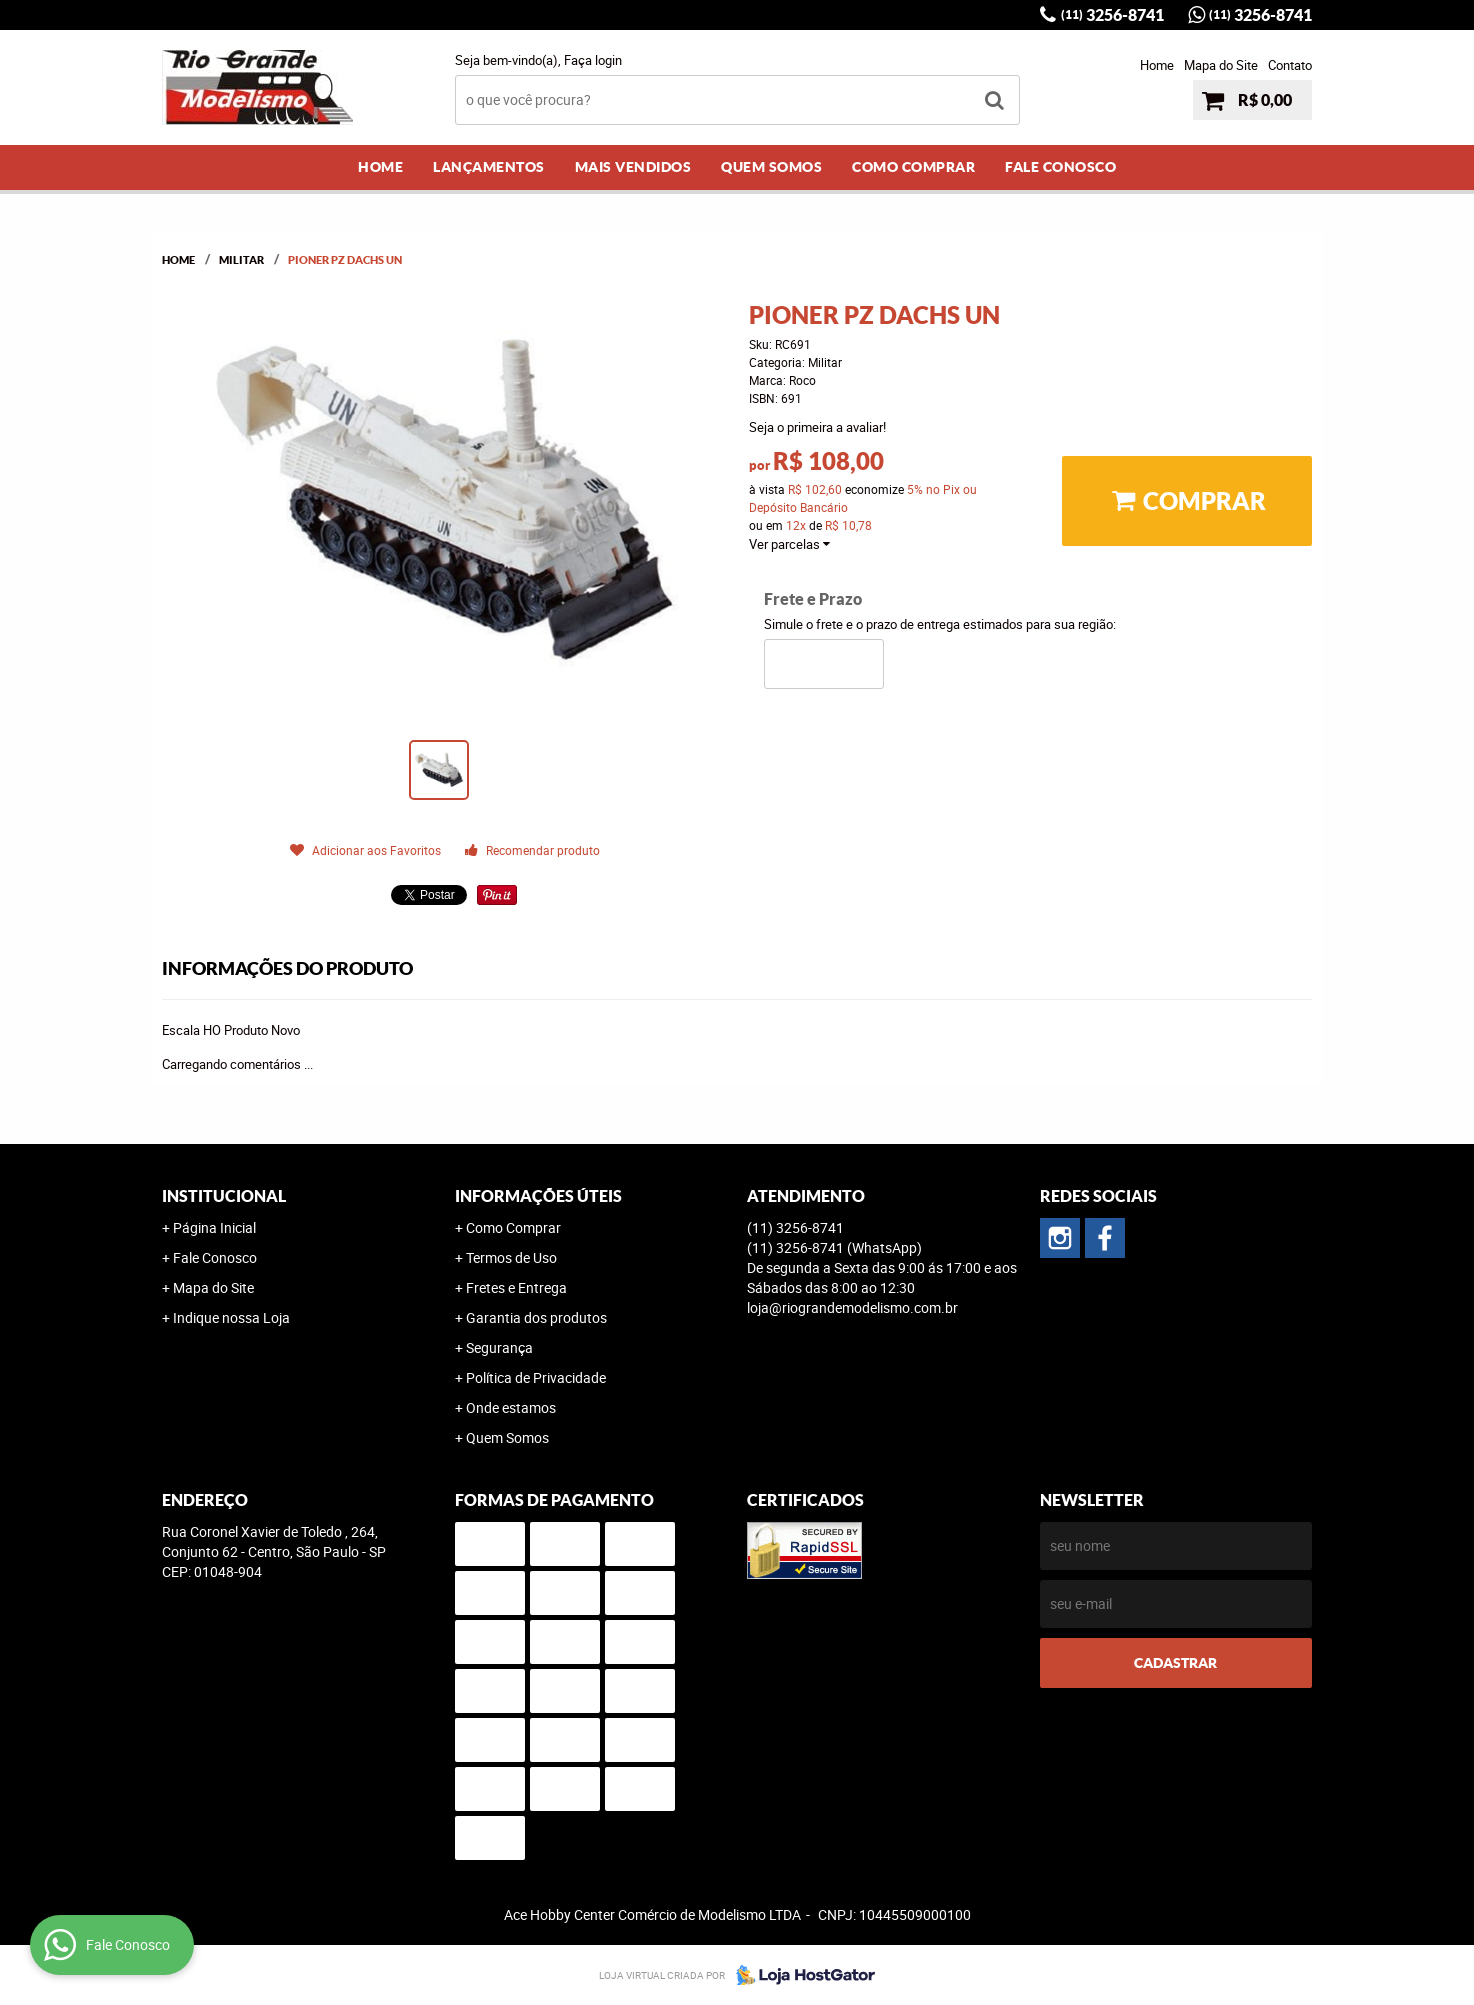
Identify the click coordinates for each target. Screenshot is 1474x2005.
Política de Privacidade (536, 1377)
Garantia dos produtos (536, 1317)
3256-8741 (1112, 15)
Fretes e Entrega (516, 1287)
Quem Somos (771, 167)
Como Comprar (913, 167)
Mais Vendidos (633, 167)
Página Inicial (214, 1227)
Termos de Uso (511, 1257)
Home (1157, 65)
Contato (1290, 65)
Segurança (499, 1347)
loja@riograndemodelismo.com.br (852, 1307)
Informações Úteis (538, 1196)
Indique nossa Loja (231, 1317)
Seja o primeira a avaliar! (817, 427)
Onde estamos (511, 1407)
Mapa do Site (1221, 65)
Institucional (224, 1196)
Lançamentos (489, 167)
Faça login (593, 60)
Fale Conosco (1060, 167)
